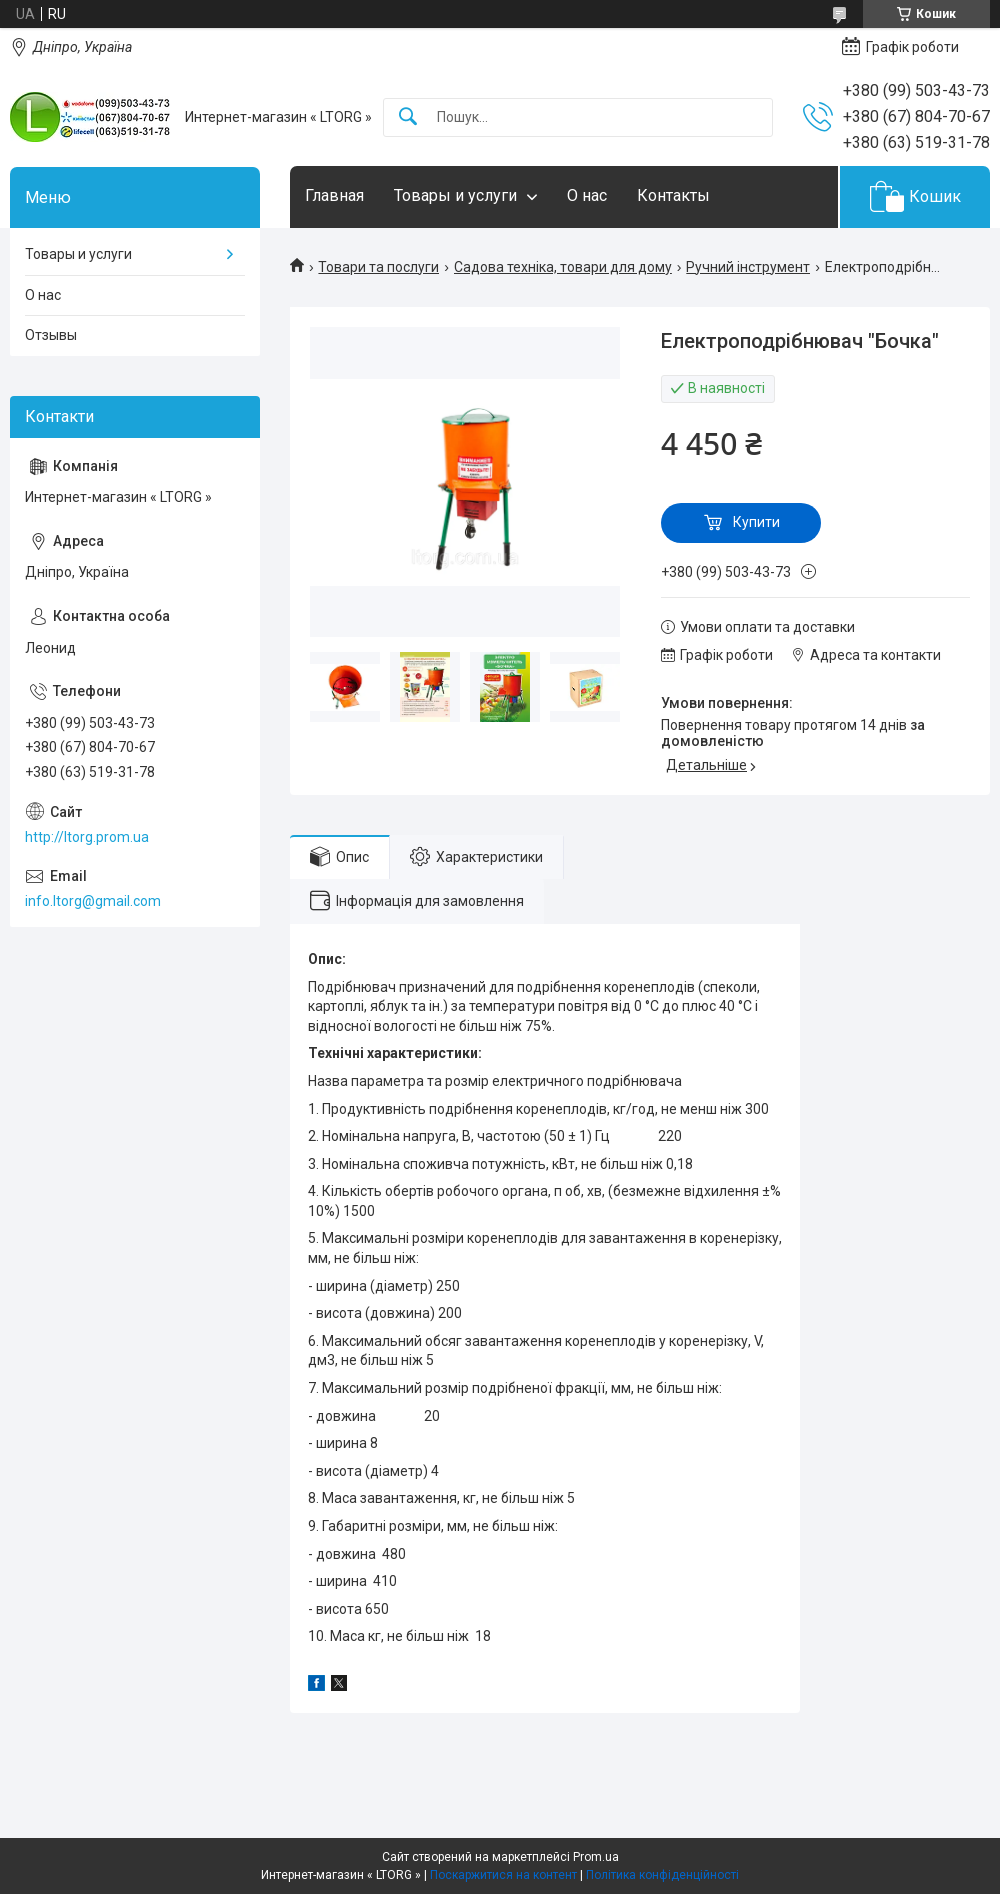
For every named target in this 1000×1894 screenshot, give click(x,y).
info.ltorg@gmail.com (93, 901)
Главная (334, 195)
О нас (587, 195)
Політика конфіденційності (662, 1875)
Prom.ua (596, 1857)
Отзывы (51, 335)
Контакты (673, 195)
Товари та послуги (378, 267)
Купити (756, 522)
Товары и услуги (455, 195)
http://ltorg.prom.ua (87, 837)
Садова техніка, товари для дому (563, 267)
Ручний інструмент (748, 267)
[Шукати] (408, 117)
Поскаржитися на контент (503, 1875)
